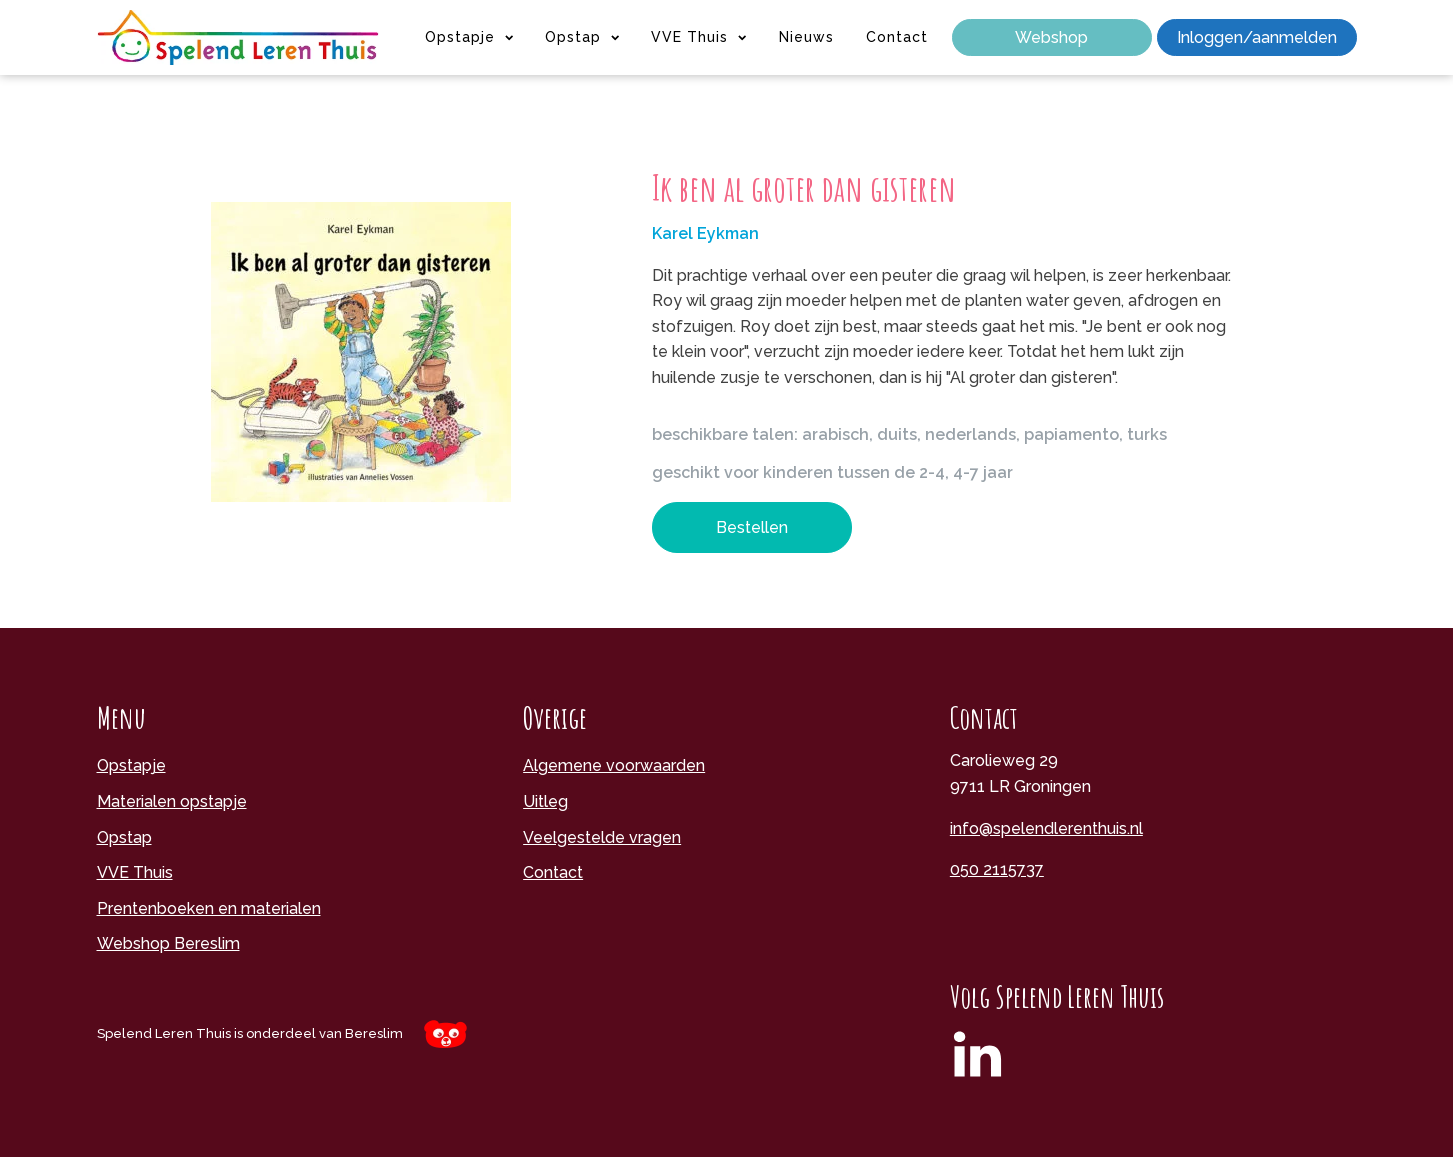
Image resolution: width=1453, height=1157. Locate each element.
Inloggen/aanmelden (1257, 37)
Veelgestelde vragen (602, 837)
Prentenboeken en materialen (209, 908)
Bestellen (752, 527)
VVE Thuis (698, 37)
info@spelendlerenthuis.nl (1046, 828)
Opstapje (469, 37)
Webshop (1051, 37)
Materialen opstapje (172, 801)
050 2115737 (997, 869)
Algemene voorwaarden (614, 765)
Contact (897, 37)
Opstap (582, 37)
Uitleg (545, 801)
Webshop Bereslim (168, 943)
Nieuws (806, 37)
